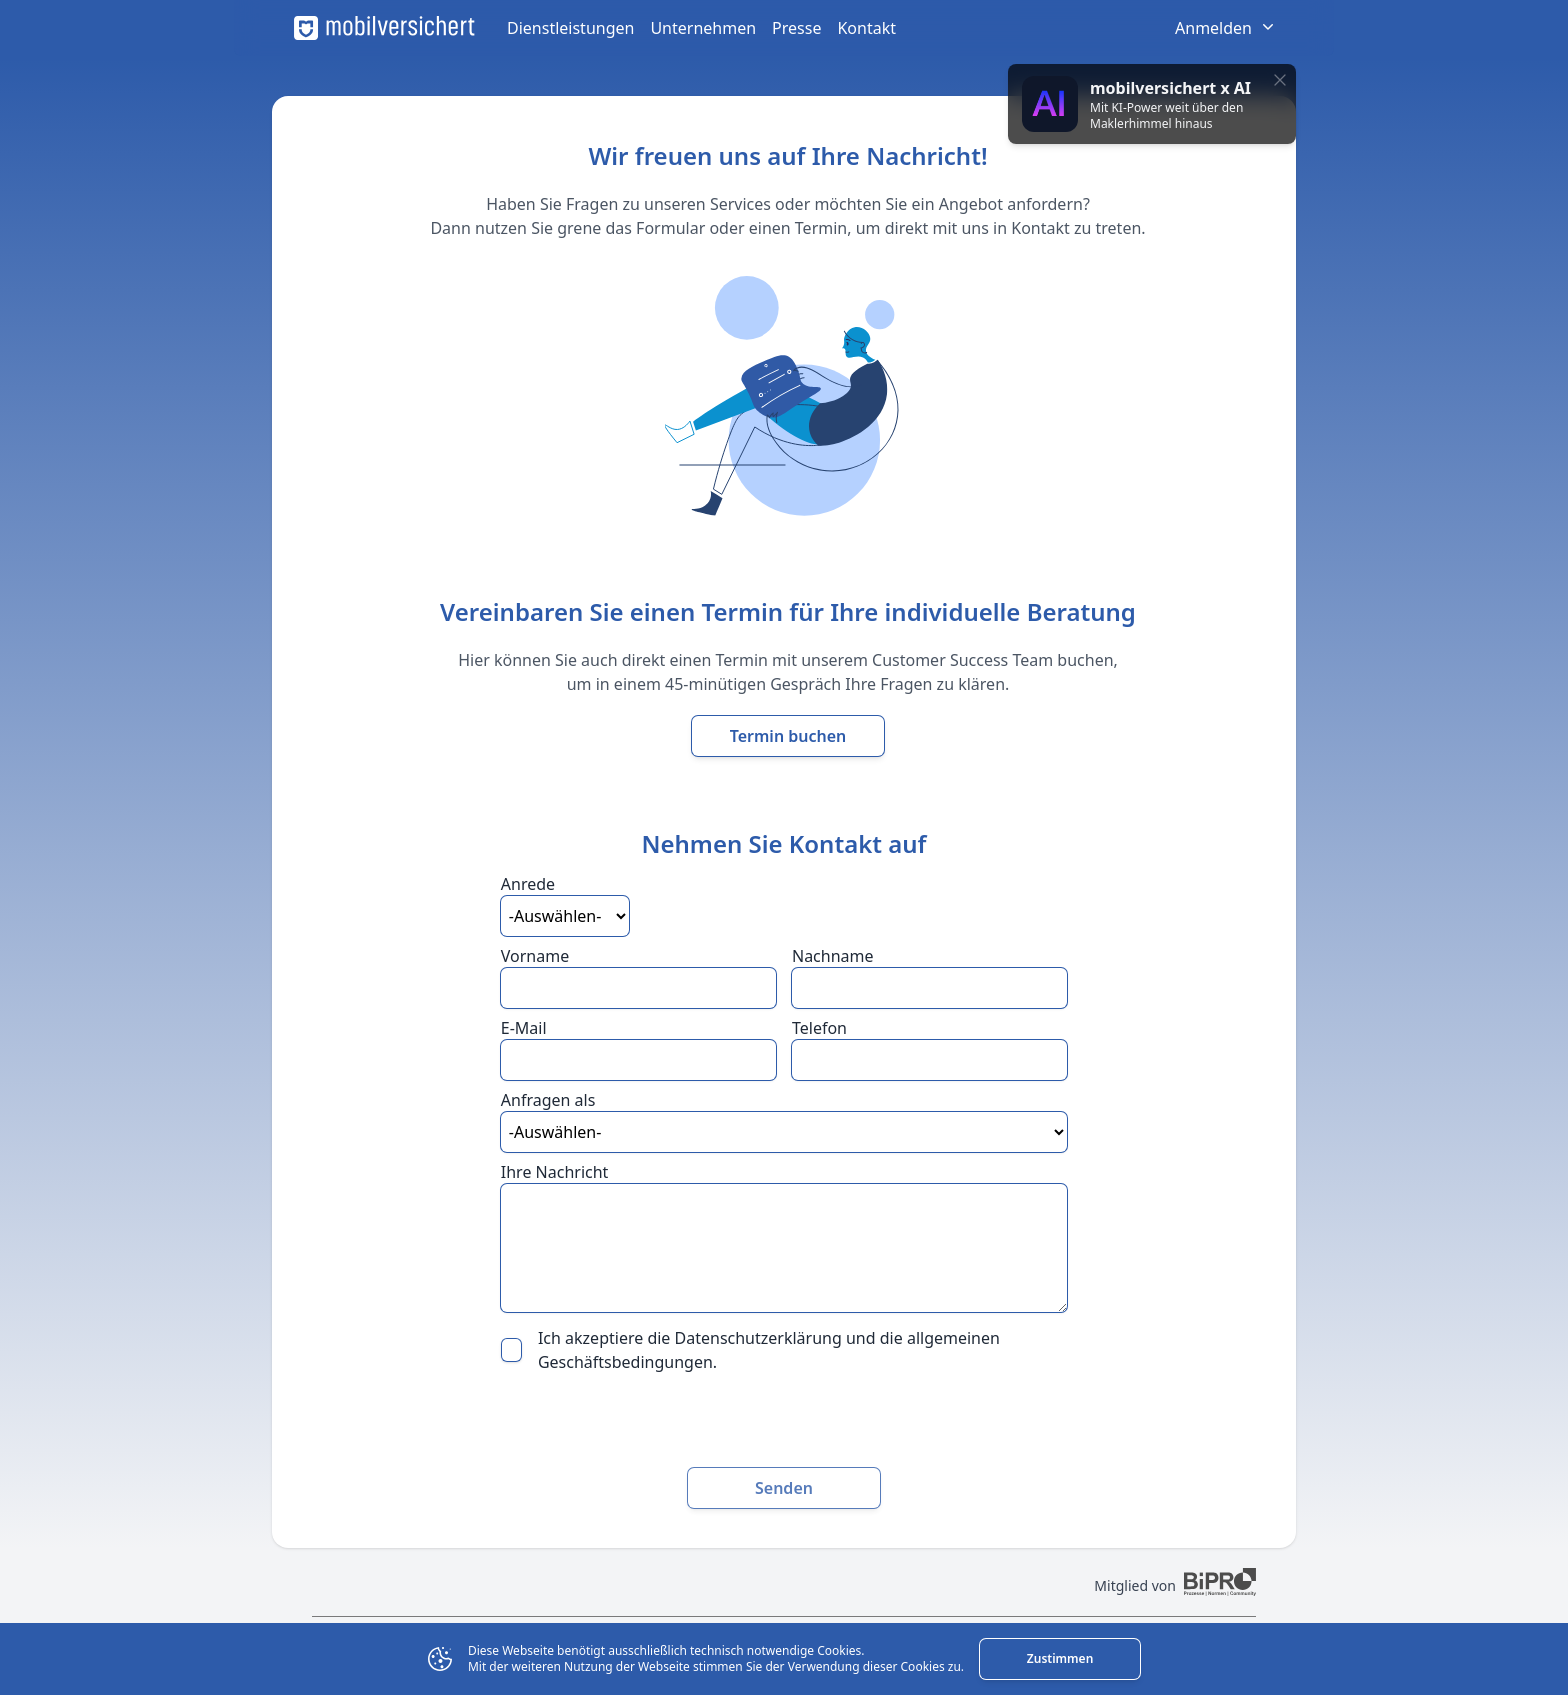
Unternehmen (703, 28)
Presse (796, 28)
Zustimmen (1060, 1658)
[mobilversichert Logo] (384, 28)
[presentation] (784, 1421)
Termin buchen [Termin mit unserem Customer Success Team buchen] (788, 736)
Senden (784, 1488)
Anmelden (1226, 27)
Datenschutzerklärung (758, 1338)
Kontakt (866, 28)
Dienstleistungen (570, 28)
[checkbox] (511, 1350)
